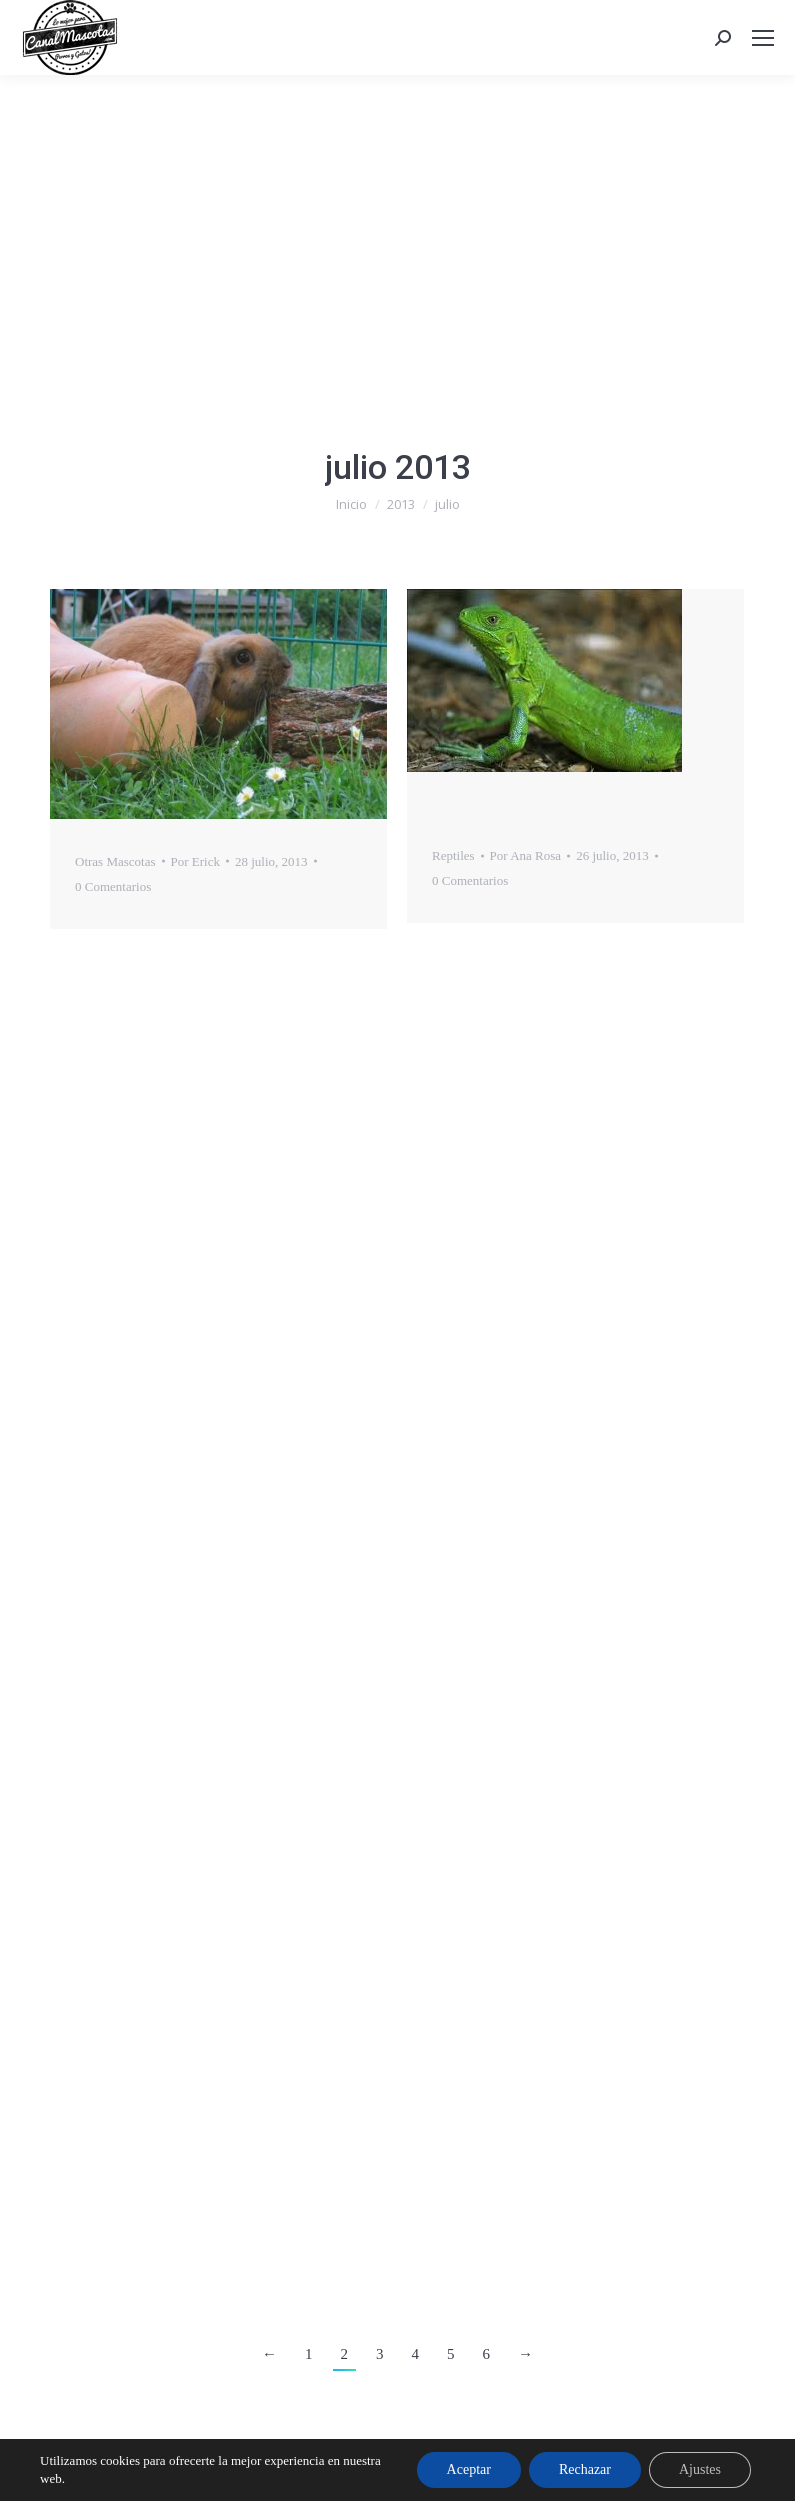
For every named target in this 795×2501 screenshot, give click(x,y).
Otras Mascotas (115, 861)
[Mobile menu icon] (763, 38)
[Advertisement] (397, 225)
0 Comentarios (113, 886)
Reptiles (453, 855)
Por (195, 861)
